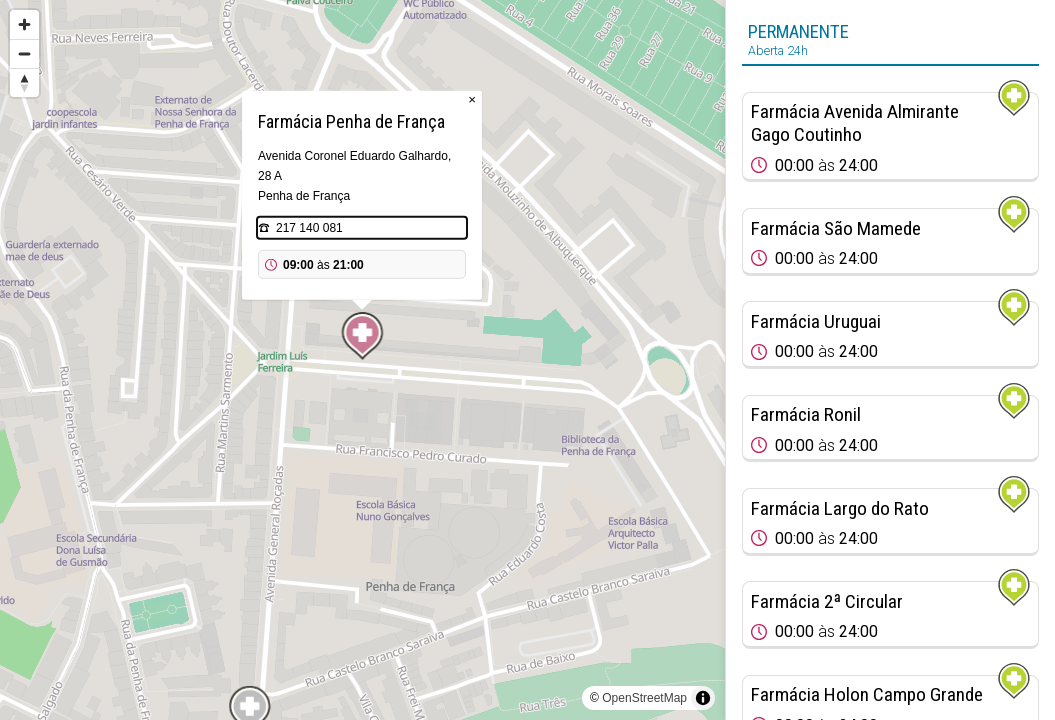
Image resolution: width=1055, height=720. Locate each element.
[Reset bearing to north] (24, 82)
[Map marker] (363, 336)
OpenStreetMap (644, 698)
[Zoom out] (24, 53)
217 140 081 (309, 228)
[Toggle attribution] (703, 698)
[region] (362, 360)
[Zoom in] (24, 24)
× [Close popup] (472, 99)
